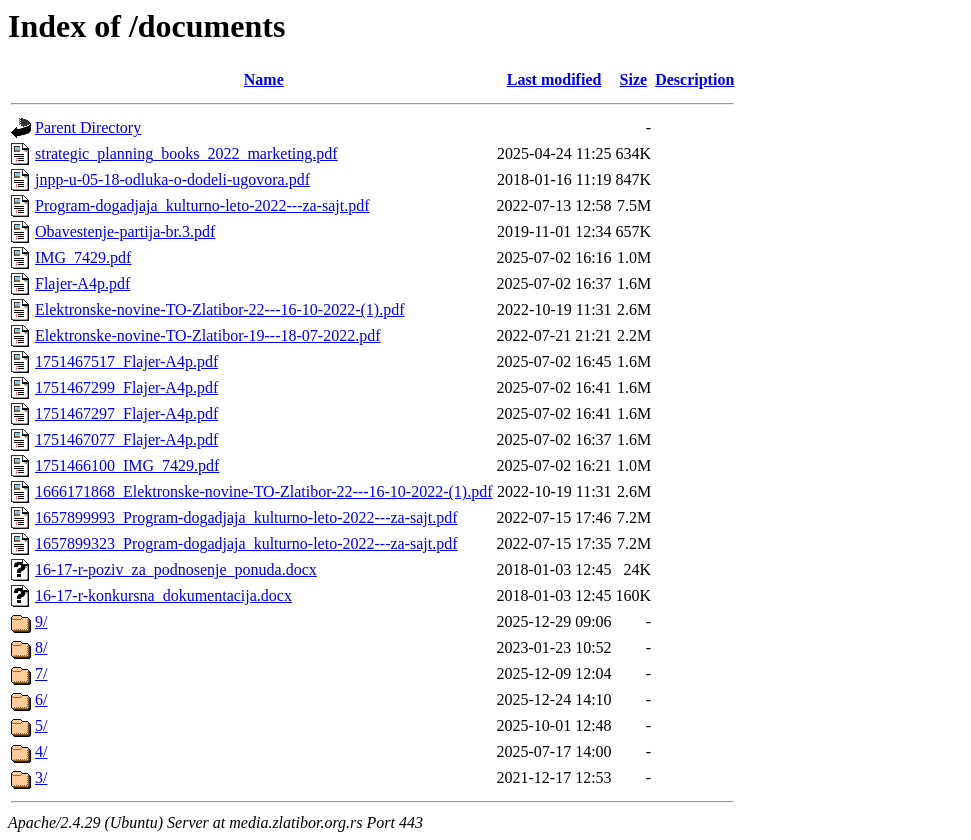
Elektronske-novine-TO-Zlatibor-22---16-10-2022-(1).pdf (220, 309)
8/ (41, 647)
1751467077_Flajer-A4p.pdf (126, 439)
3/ (41, 777)
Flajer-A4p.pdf (82, 283)
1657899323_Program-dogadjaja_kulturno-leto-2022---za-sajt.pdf (246, 543)
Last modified (554, 79)
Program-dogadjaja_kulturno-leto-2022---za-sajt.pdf (202, 205)
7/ (41, 673)
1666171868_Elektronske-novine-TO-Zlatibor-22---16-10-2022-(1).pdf (264, 491)
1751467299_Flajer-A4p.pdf (126, 387)
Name (264, 79)
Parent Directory (88, 127)
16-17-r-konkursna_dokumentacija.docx (163, 595)
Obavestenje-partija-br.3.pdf (125, 231)
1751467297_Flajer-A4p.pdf (126, 413)
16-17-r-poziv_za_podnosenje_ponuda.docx (176, 569)
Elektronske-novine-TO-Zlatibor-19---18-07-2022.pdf (208, 335)
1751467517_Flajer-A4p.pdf (126, 361)
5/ (41, 725)
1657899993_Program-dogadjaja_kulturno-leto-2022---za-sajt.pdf (246, 517)
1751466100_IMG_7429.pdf (127, 465)
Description (694, 79)
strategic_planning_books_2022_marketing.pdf (186, 153)
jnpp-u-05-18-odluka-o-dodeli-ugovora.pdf (172, 179)
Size (634, 79)
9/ (41, 621)
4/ (41, 751)
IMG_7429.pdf (83, 257)
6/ (41, 699)
